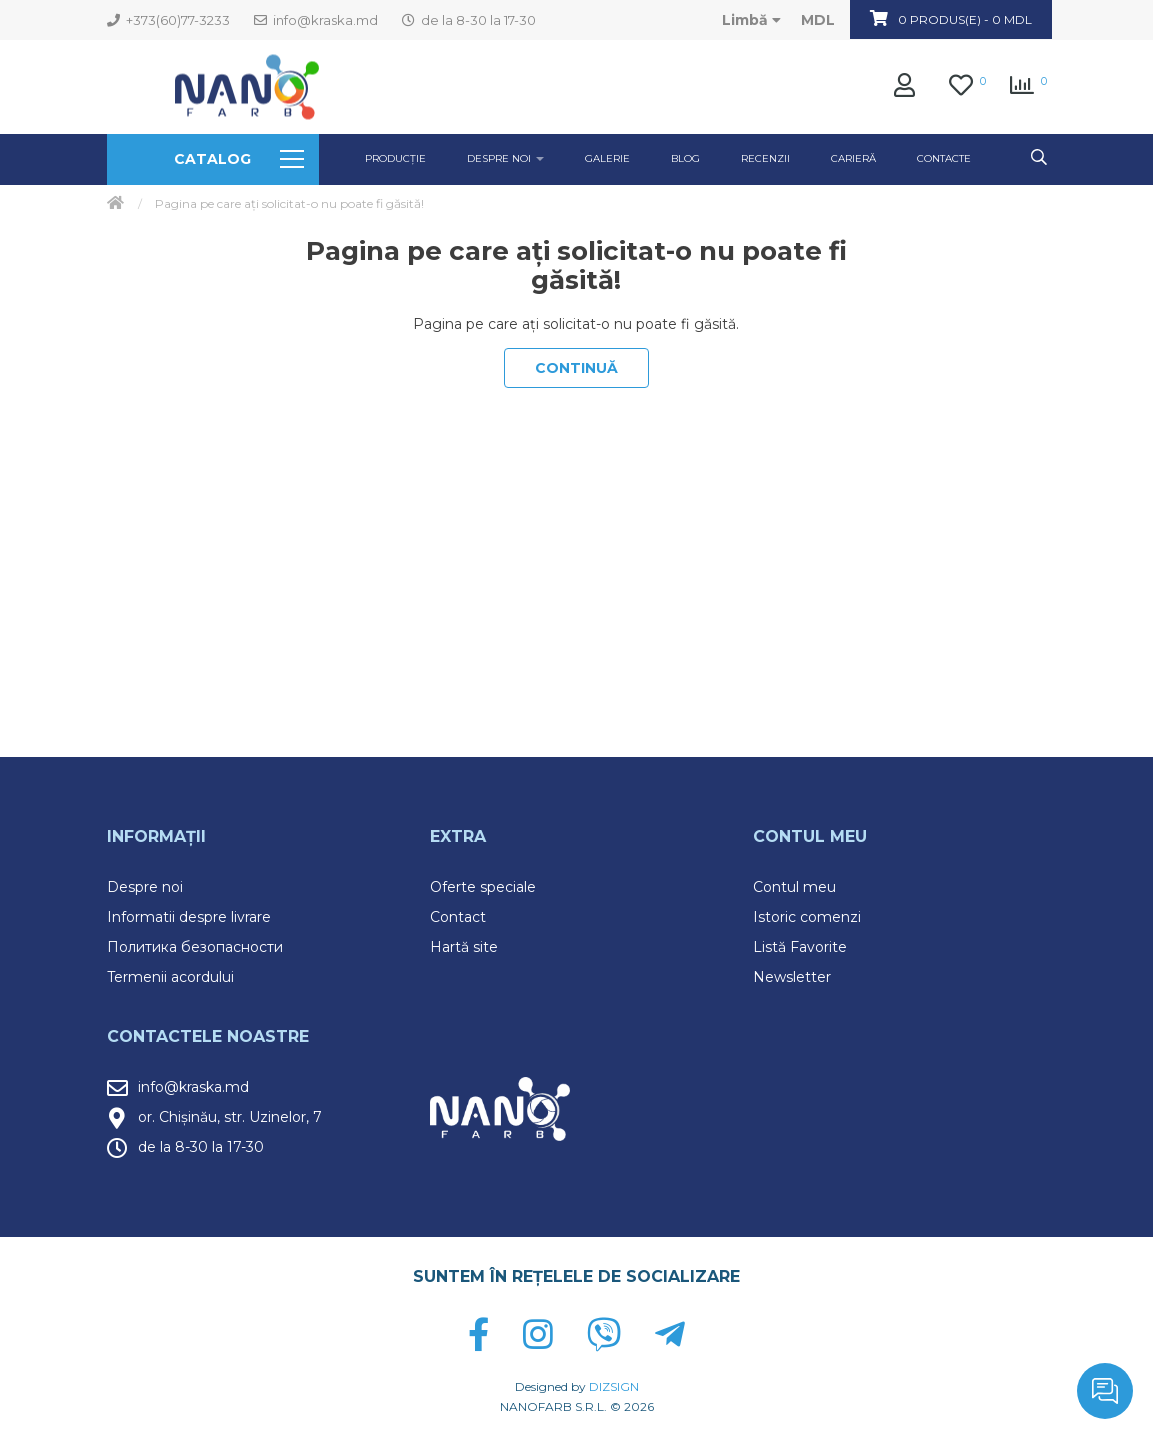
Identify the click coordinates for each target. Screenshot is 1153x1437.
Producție (395, 158)
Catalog (239, 159)
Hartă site (464, 947)
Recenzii (765, 158)
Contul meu (794, 887)
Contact (458, 917)
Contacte (944, 158)
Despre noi (145, 887)
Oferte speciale (483, 887)
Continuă (576, 368)
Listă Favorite (800, 947)
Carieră (853, 158)
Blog (685, 158)
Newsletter (792, 977)
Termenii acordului (170, 977)
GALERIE (607, 158)
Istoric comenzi (807, 917)
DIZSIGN (614, 1386)
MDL (818, 20)
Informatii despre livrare (189, 917)
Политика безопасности (195, 947)
